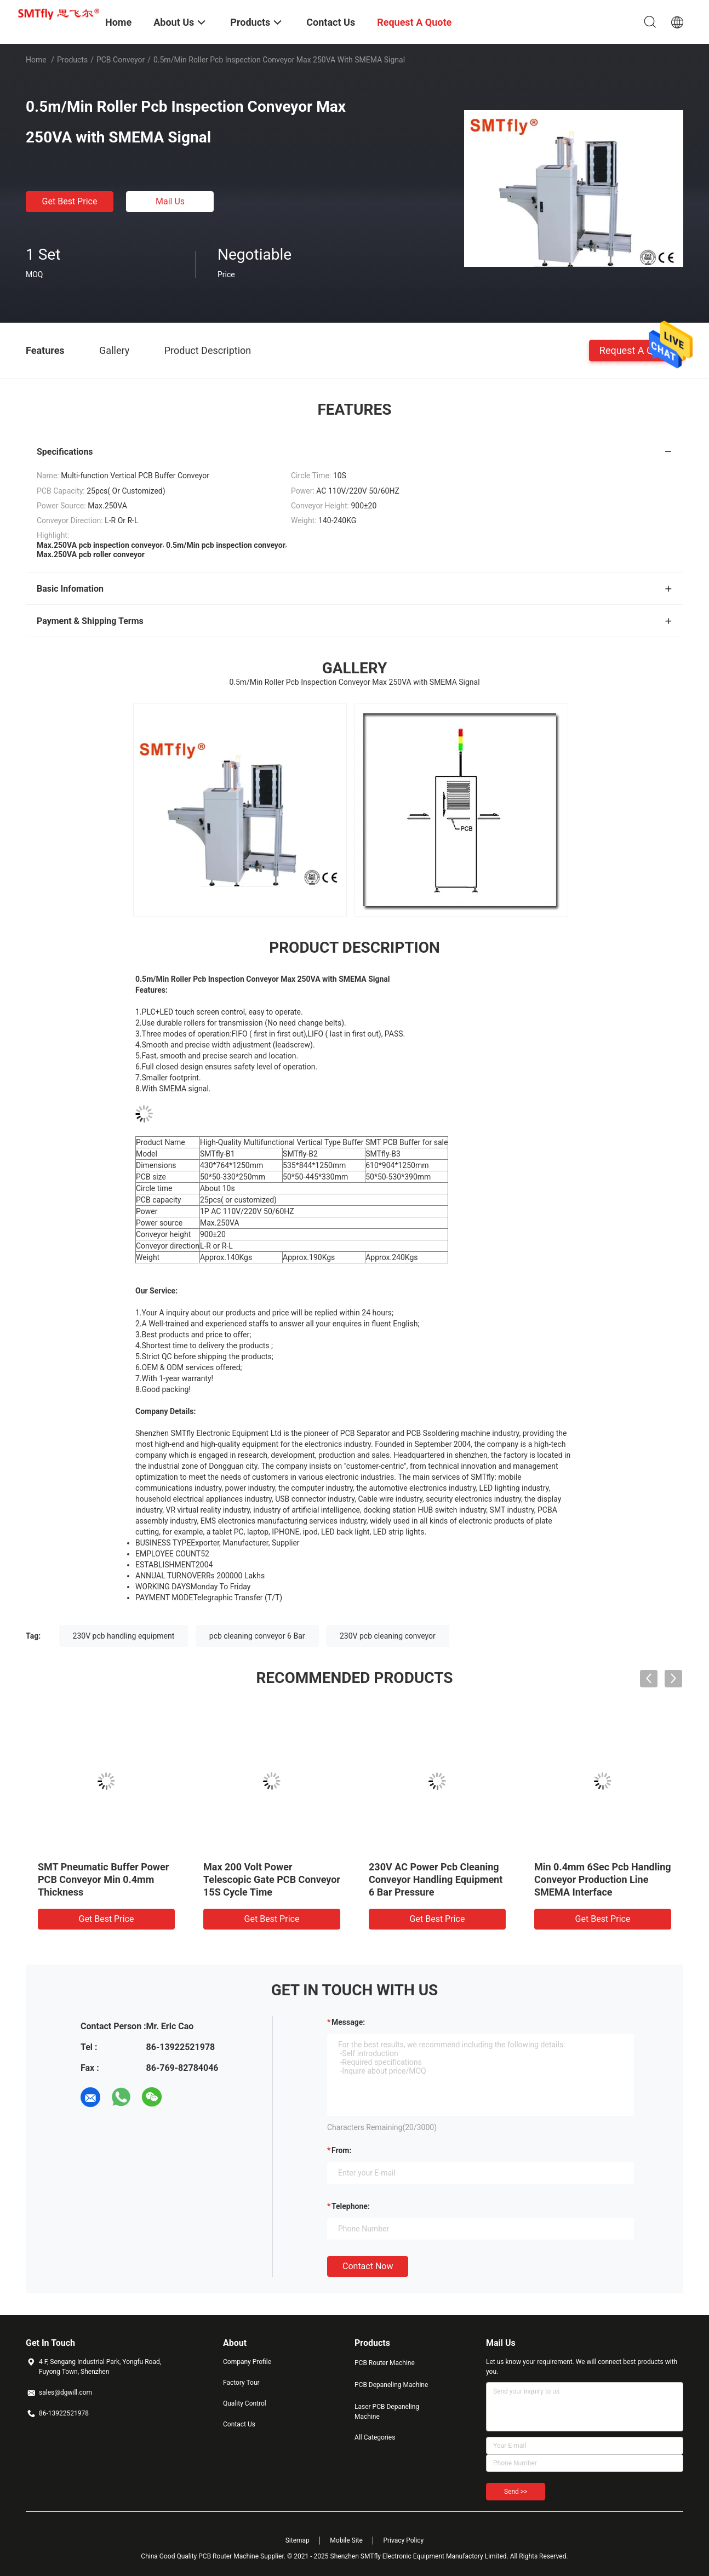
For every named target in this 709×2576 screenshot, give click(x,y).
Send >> (515, 2491)
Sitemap (297, 2540)
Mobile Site (346, 2540)
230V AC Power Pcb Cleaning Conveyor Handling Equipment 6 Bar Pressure (435, 1879)
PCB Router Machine (384, 2363)
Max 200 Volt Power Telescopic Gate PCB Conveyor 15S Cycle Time (271, 1879)
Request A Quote (636, 350)
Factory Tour (241, 2382)
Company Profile (247, 2362)
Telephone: (350, 2206)
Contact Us (239, 2424)
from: (341, 2150)
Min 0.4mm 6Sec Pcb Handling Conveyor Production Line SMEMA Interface (602, 1879)
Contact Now (367, 2266)
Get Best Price (70, 201)
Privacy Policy (403, 2540)
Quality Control (244, 2403)
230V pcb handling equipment (124, 1636)
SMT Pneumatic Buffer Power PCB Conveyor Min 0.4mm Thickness (103, 1879)
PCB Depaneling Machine (391, 2385)
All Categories (374, 2437)
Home (36, 59)
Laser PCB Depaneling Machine (386, 2411)
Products (72, 59)
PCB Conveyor (120, 59)
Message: (348, 2022)
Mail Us (170, 201)
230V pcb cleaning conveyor (388, 1636)
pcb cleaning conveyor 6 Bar (257, 1636)
